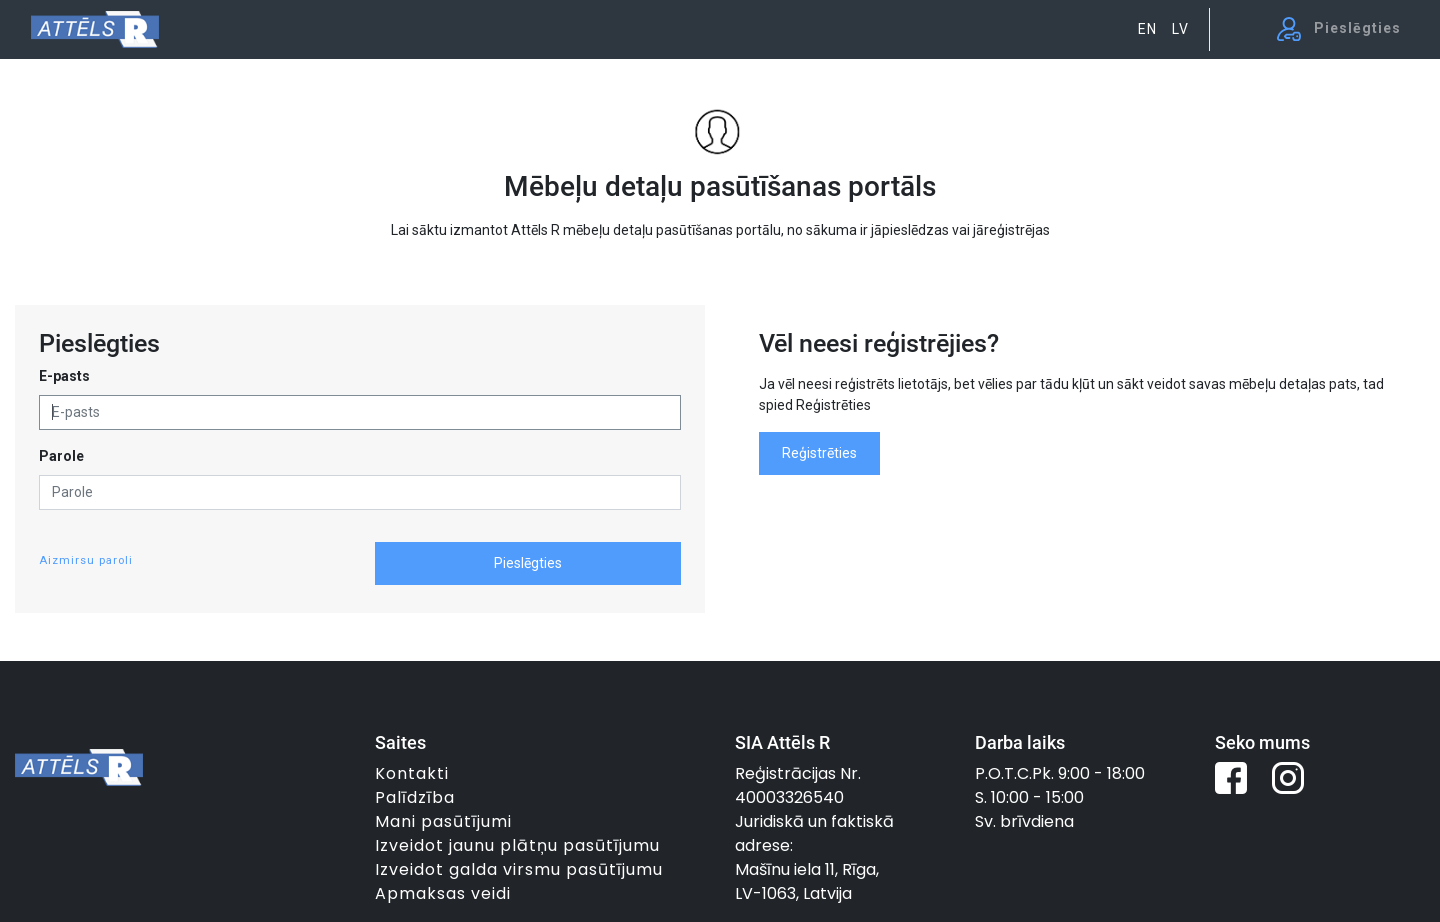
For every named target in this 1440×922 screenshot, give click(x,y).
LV (1180, 29)
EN (1147, 29)
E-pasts (64, 376)
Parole (61, 456)
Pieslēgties (528, 563)
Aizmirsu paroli (86, 560)
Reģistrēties (819, 453)
